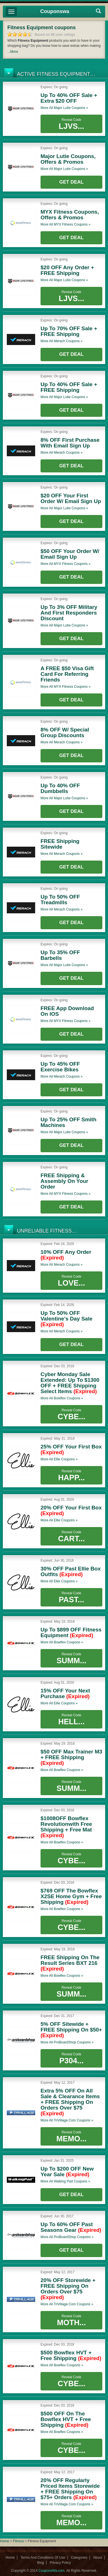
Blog (40, 2563)
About (97, 2558)
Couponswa (54, 11)
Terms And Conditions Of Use (42, 2558)
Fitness (18, 2541)
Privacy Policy (60, 2563)
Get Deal (71, 182)
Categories (79, 2558)
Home (4, 2541)
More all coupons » (64, 108)
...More (12, 52)
